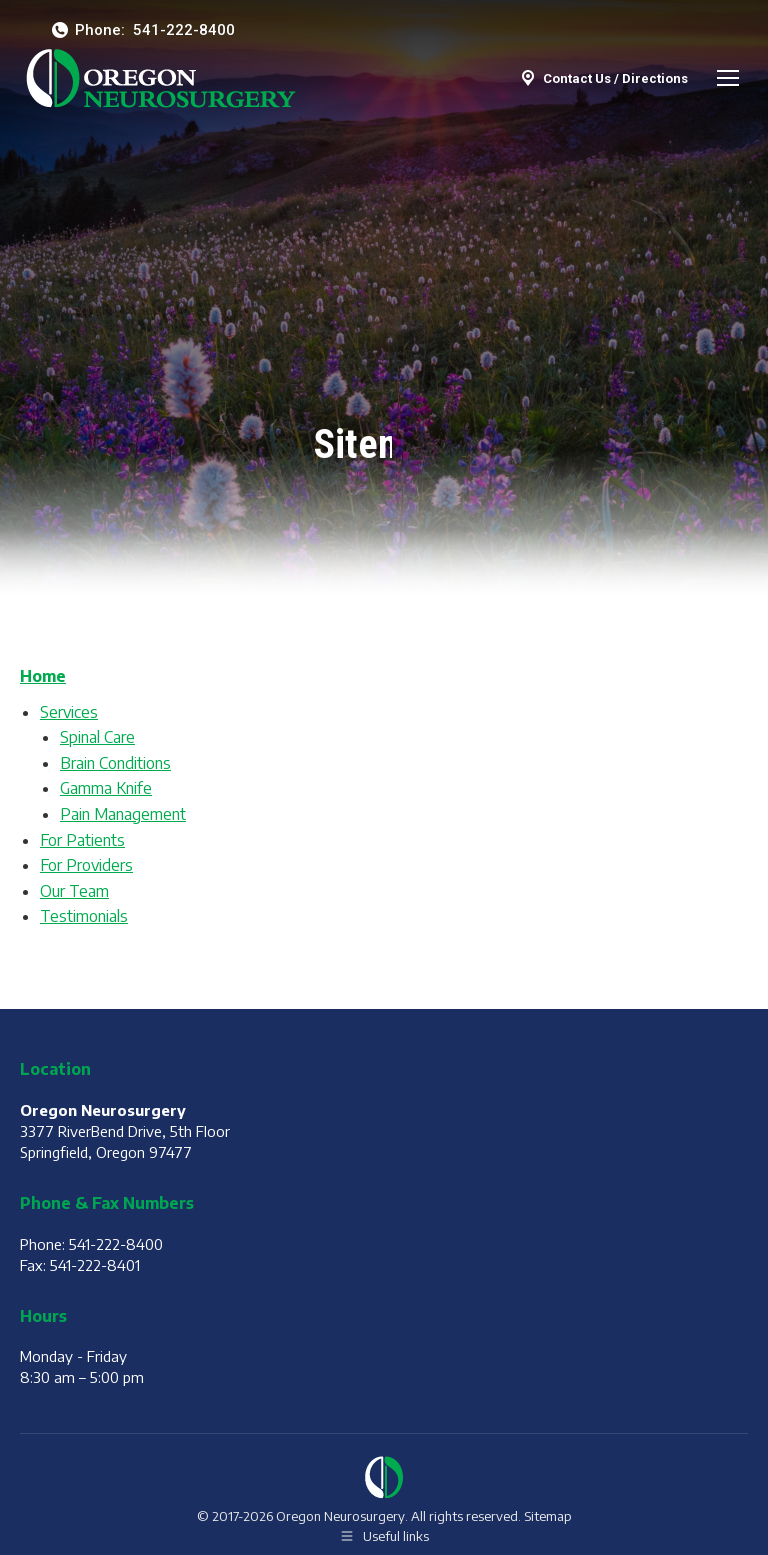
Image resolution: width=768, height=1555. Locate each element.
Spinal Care (97, 737)
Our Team (74, 891)
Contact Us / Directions (603, 78)
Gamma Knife (106, 788)
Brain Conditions (115, 763)
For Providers (86, 865)
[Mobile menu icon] (728, 78)
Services (69, 712)
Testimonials (84, 916)
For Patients (82, 840)
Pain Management (123, 814)
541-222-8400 (184, 30)
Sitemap (548, 1516)
